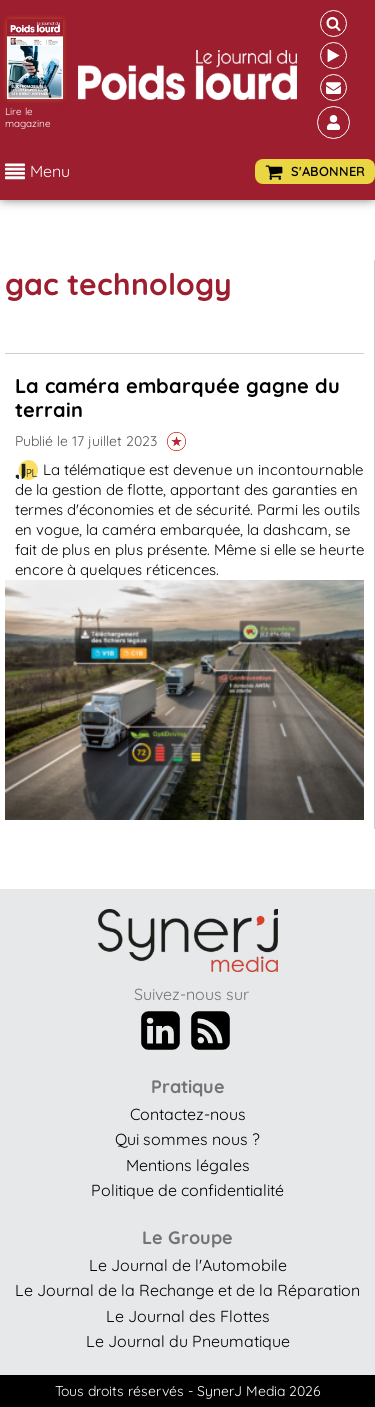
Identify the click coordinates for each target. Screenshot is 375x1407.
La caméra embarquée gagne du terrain (177, 397)
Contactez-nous (188, 1114)
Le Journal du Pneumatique (188, 1341)
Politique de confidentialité (187, 1190)
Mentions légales (188, 1165)
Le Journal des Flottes (188, 1316)
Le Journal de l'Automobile (188, 1265)
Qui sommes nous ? (187, 1139)
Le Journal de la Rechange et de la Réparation (187, 1290)
